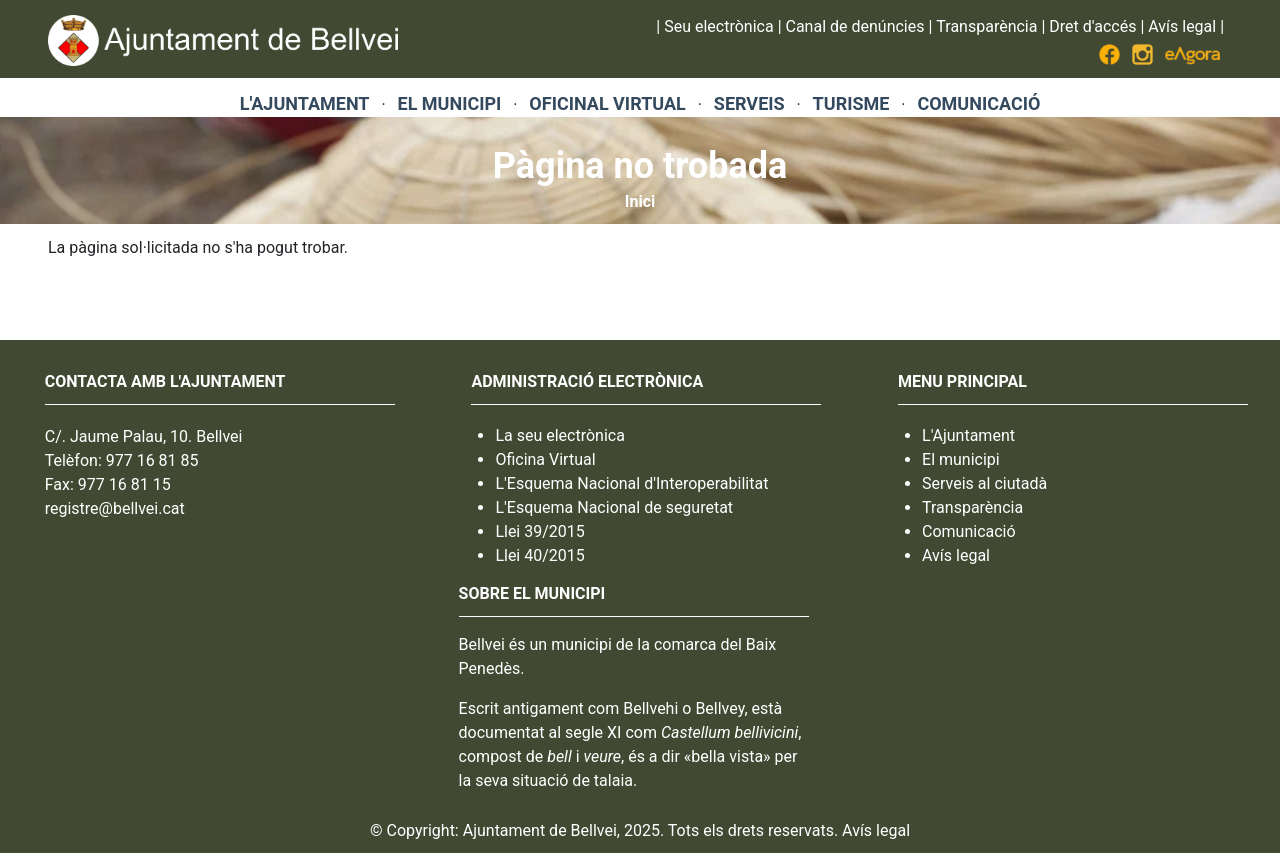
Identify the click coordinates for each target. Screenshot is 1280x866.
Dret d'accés (1092, 26)
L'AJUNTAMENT (305, 103)
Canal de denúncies (855, 26)
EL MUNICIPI (450, 103)
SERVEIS (749, 103)
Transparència (986, 26)
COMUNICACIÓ (978, 103)
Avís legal (1182, 26)
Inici (640, 201)
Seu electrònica (718, 26)
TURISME (851, 103)
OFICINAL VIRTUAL (607, 103)
